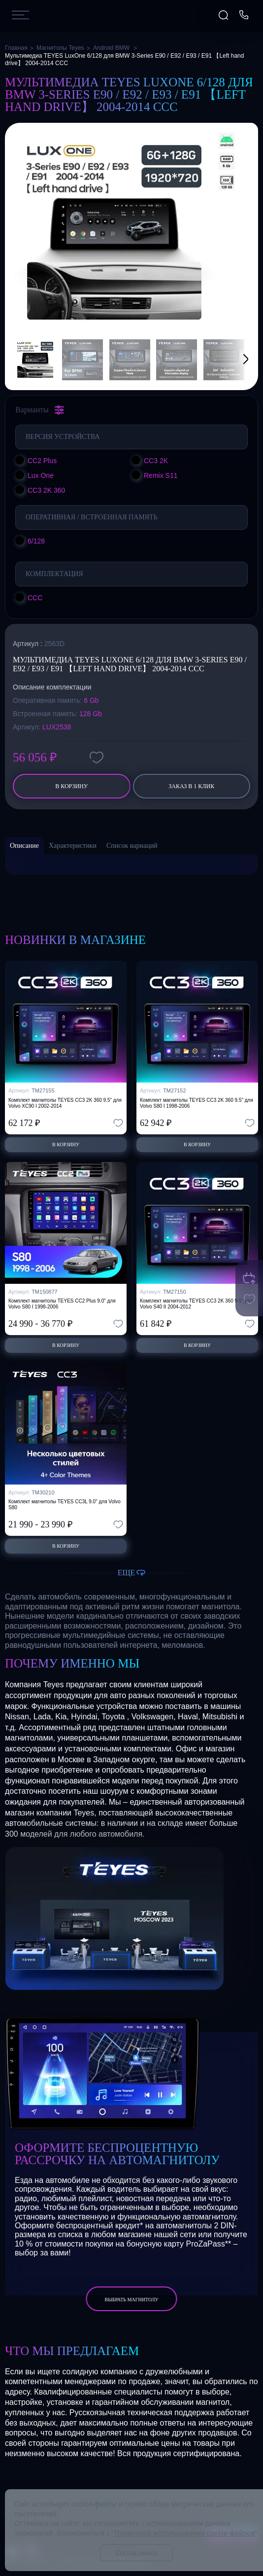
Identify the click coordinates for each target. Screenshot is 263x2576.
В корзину (71, 786)
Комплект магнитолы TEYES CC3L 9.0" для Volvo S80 (64, 1504)
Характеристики (73, 845)
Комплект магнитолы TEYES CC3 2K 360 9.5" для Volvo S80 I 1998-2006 (196, 1103)
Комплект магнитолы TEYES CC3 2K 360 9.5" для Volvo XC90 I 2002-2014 (65, 1103)
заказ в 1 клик (191, 786)
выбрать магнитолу (131, 2299)
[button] (233, 359)
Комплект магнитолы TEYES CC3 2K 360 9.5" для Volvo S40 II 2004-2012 (196, 1303)
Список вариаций (132, 845)
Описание (24, 845)
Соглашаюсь (136, 2552)
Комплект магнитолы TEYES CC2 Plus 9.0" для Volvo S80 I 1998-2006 (62, 1303)
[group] (114, 232)
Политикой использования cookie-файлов (185, 2533)
